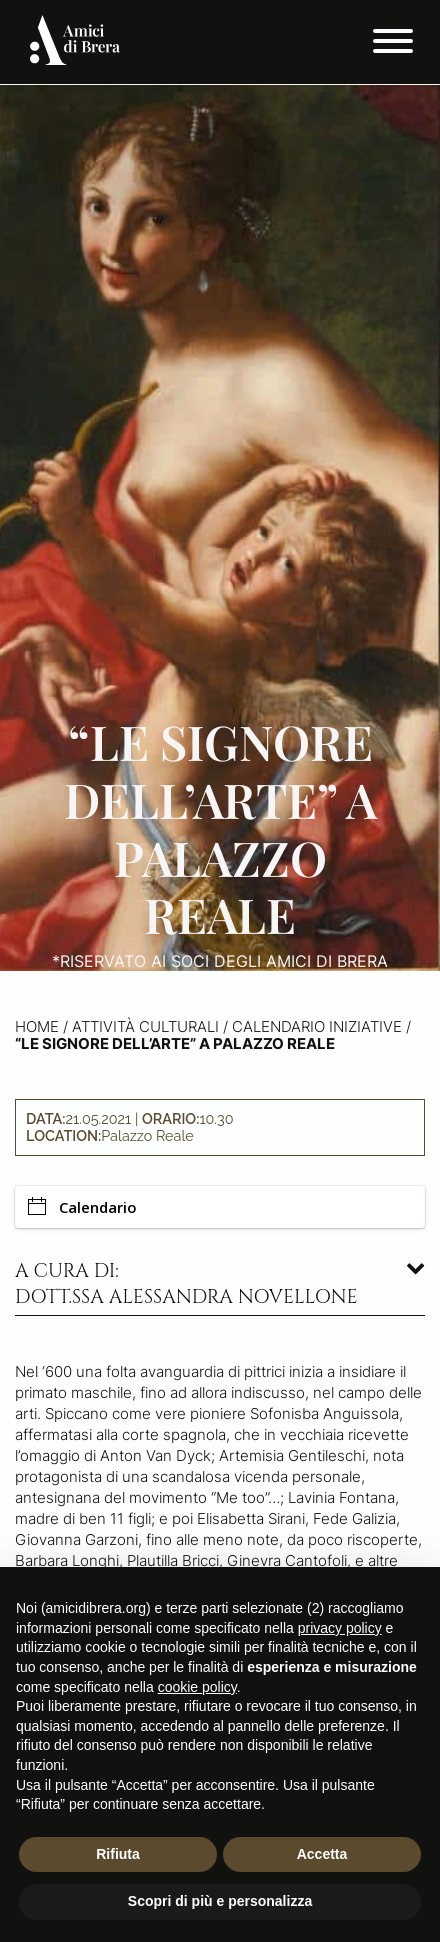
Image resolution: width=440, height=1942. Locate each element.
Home (37, 1026)
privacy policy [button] (340, 1628)
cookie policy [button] (197, 1687)
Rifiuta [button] (118, 1854)
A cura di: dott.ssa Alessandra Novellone (186, 1284)
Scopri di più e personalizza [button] (220, 1901)
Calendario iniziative (317, 1026)
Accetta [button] (322, 1854)
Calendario (82, 1207)
